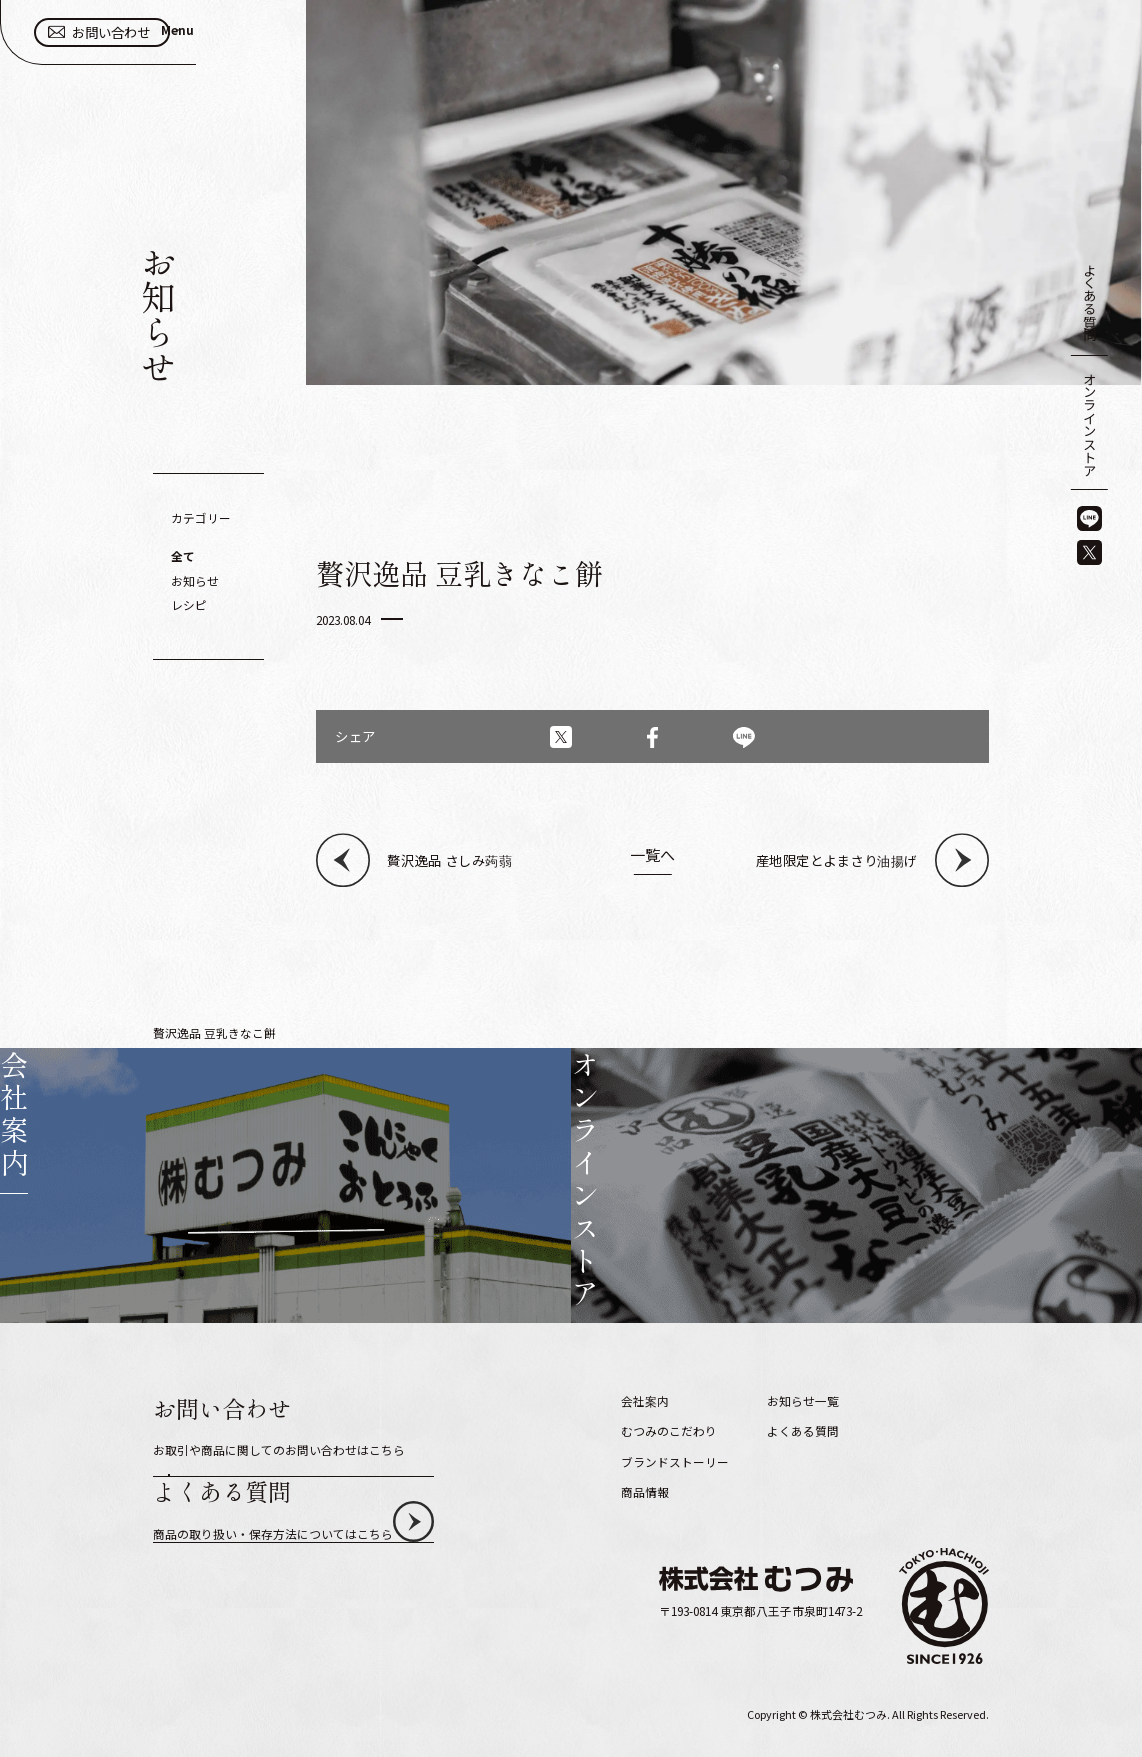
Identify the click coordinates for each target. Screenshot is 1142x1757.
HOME (169, 1032)
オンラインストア (1090, 424)
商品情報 (645, 1426)
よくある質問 (1090, 302)
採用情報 (791, 1396)
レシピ (189, 604)
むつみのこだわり (669, 1366)
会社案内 (645, 1336)
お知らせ (195, 580)
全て (183, 555)
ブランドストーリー (675, 1396)
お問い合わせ (970, 43)
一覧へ (652, 855)
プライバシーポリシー (827, 1426)
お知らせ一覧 (262, 1032)
